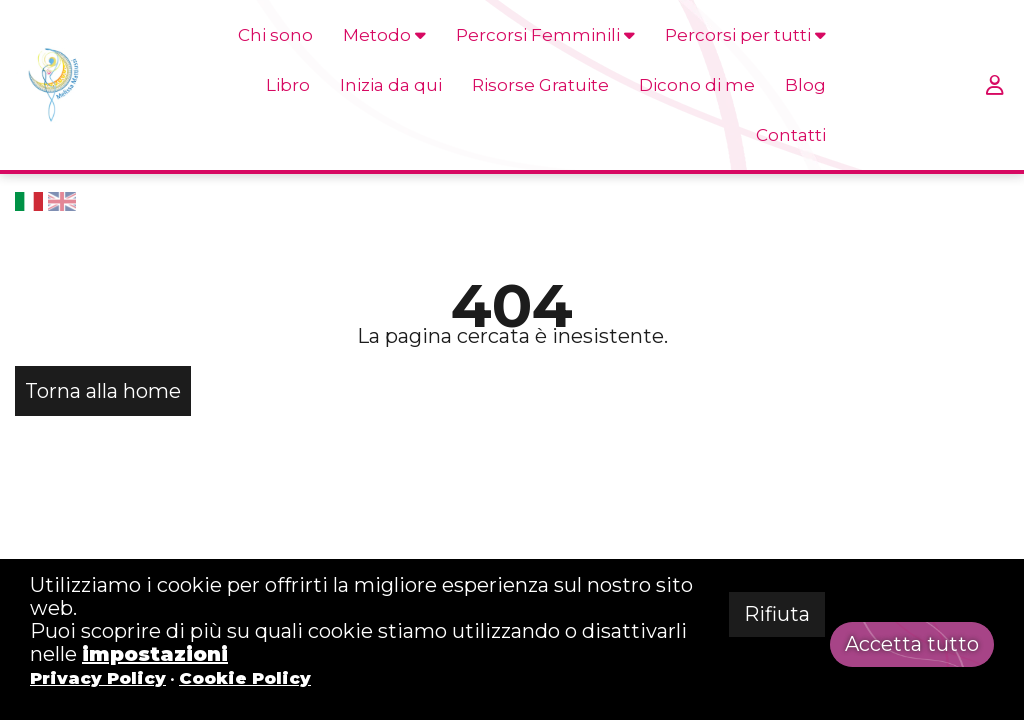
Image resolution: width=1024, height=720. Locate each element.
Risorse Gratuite (540, 85)
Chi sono (275, 35)
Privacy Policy (98, 678)
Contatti (791, 135)
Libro (288, 85)
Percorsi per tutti (745, 35)
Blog (805, 85)
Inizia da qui (391, 85)
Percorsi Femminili (545, 35)
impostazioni (155, 654)
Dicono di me (697, 85)
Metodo (384, 35)
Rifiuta (777, 614)
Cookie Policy (245, 678)
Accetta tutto (912, 644)
